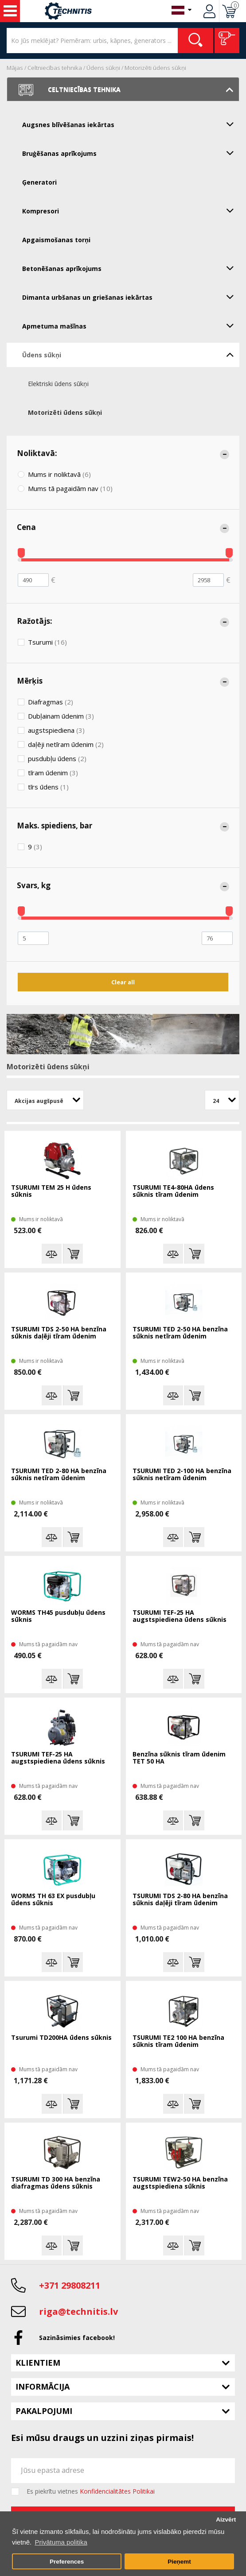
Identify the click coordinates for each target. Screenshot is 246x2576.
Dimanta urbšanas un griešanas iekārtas (130, 296)
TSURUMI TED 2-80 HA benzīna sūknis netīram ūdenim (58, 1474)
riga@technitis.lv (78, 2311)
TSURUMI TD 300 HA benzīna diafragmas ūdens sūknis (55, 2183)
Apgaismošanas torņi (56, 240)
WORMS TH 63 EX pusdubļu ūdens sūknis (53, 1899)
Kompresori (130, 210)
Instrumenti (10, 11)
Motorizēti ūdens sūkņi (155, 68)
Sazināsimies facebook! (77, 2337)
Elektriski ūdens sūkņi (58, 383)
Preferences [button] (67, 2561)
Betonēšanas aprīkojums (130, 267)
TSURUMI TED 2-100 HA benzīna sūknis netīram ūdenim (182, 1474)
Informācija (43, 2386)
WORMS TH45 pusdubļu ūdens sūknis (58, 1616)
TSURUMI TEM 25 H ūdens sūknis (51, 1191)
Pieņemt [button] (179, 2561)
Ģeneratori (39, 182)
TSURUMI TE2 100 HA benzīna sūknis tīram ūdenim (178, 2041)
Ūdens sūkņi (103, 68)
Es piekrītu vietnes (91, 2491)
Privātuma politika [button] (61, 2542)
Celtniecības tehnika (54, 68)
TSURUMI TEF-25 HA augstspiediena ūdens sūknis (179, 1616)
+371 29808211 (69, 2285)
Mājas (15, 68)
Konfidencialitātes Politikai (117, 2491)
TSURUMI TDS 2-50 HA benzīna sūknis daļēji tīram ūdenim (58, 1333)
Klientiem (38, 2362)
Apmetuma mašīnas (130, 325)
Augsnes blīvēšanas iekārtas (130, 123)
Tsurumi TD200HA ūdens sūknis (61, 2038)
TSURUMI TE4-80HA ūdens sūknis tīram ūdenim (173, 1191)
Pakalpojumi (44, 2411)
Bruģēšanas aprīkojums (130, 152)
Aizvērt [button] (226, 2519)
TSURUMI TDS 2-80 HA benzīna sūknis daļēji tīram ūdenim (180, 1899)
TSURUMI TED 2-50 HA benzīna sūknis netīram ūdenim (180, 1333)
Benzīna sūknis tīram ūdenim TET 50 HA (179, 1758)
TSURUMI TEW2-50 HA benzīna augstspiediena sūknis (180, 2183)
